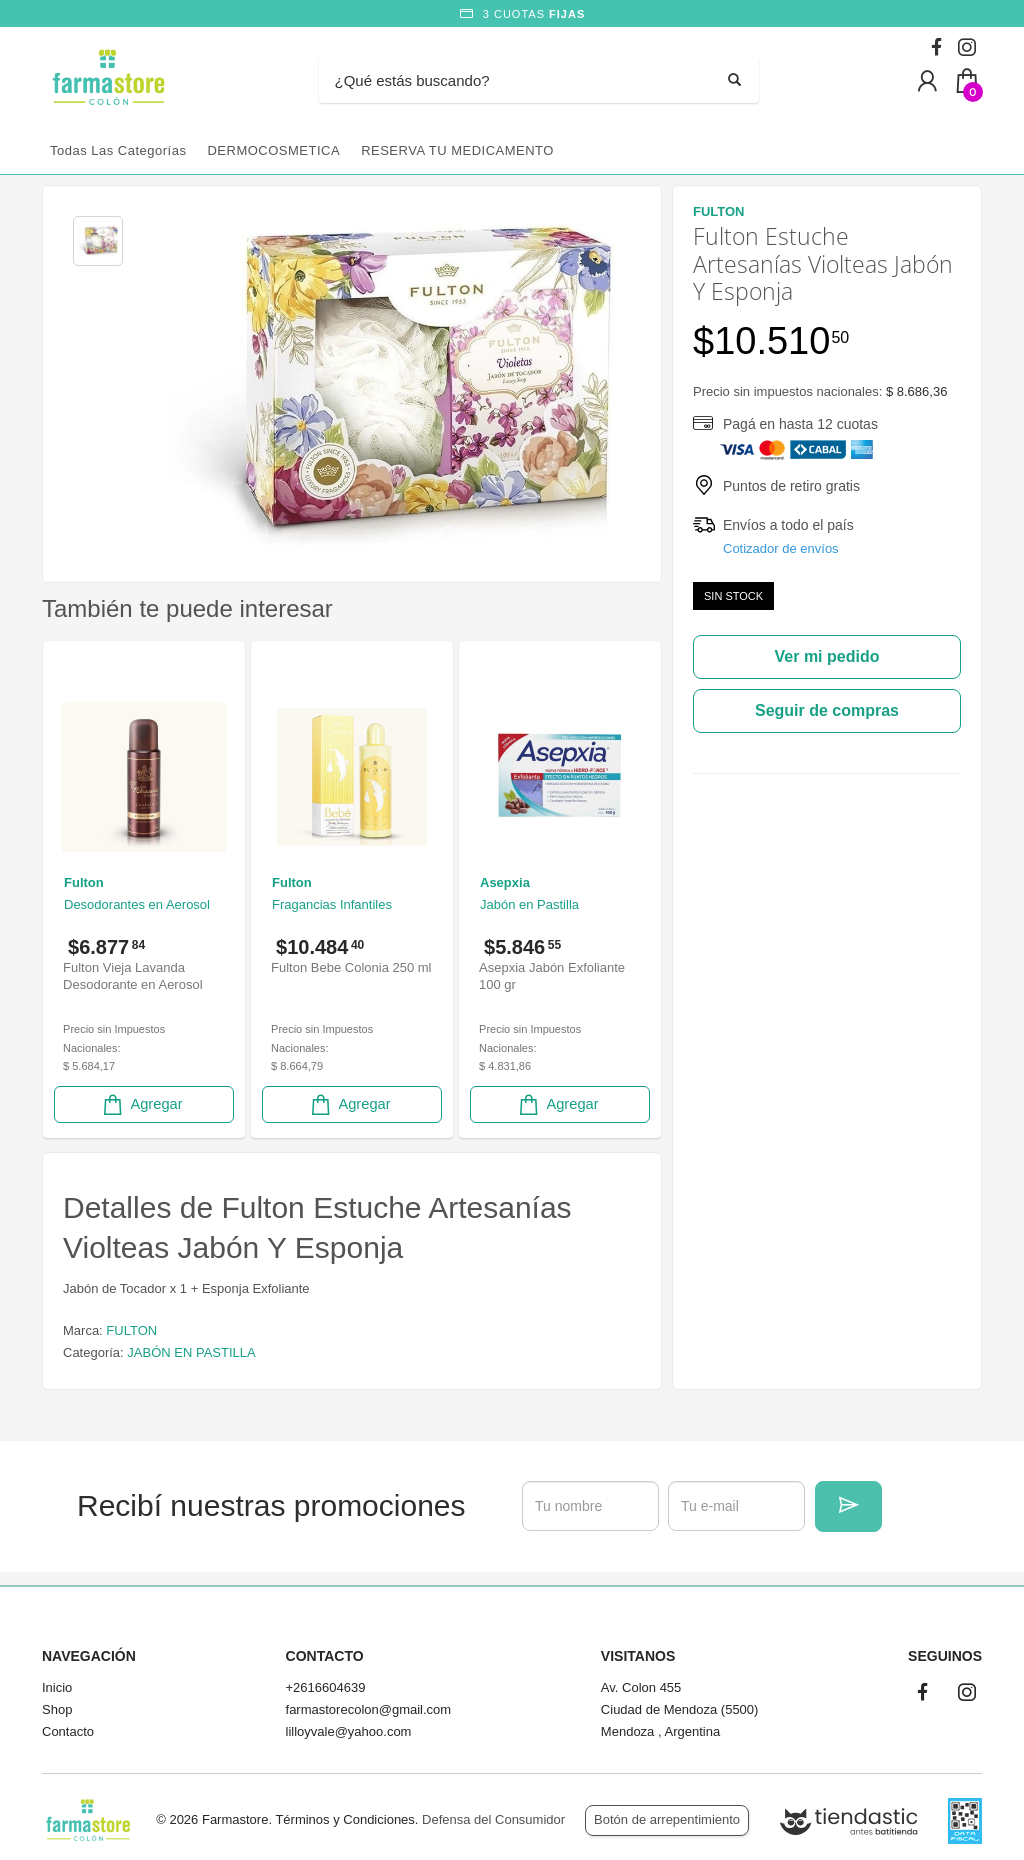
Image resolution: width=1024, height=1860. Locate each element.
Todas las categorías (118, 150)
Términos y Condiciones (344, 1819)
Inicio (57, 1687)
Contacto (68, 1731)
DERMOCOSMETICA (273, 150)
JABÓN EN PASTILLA (191, 1352)
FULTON (131, 1330)
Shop (57, 1709)
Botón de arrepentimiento (667, 1819)
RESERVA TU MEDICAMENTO (457, 150)
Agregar (141, 1104)
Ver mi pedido (827, 656)
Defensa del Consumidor (493, 1819)
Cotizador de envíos (781, 548)
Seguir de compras (827, 710)
